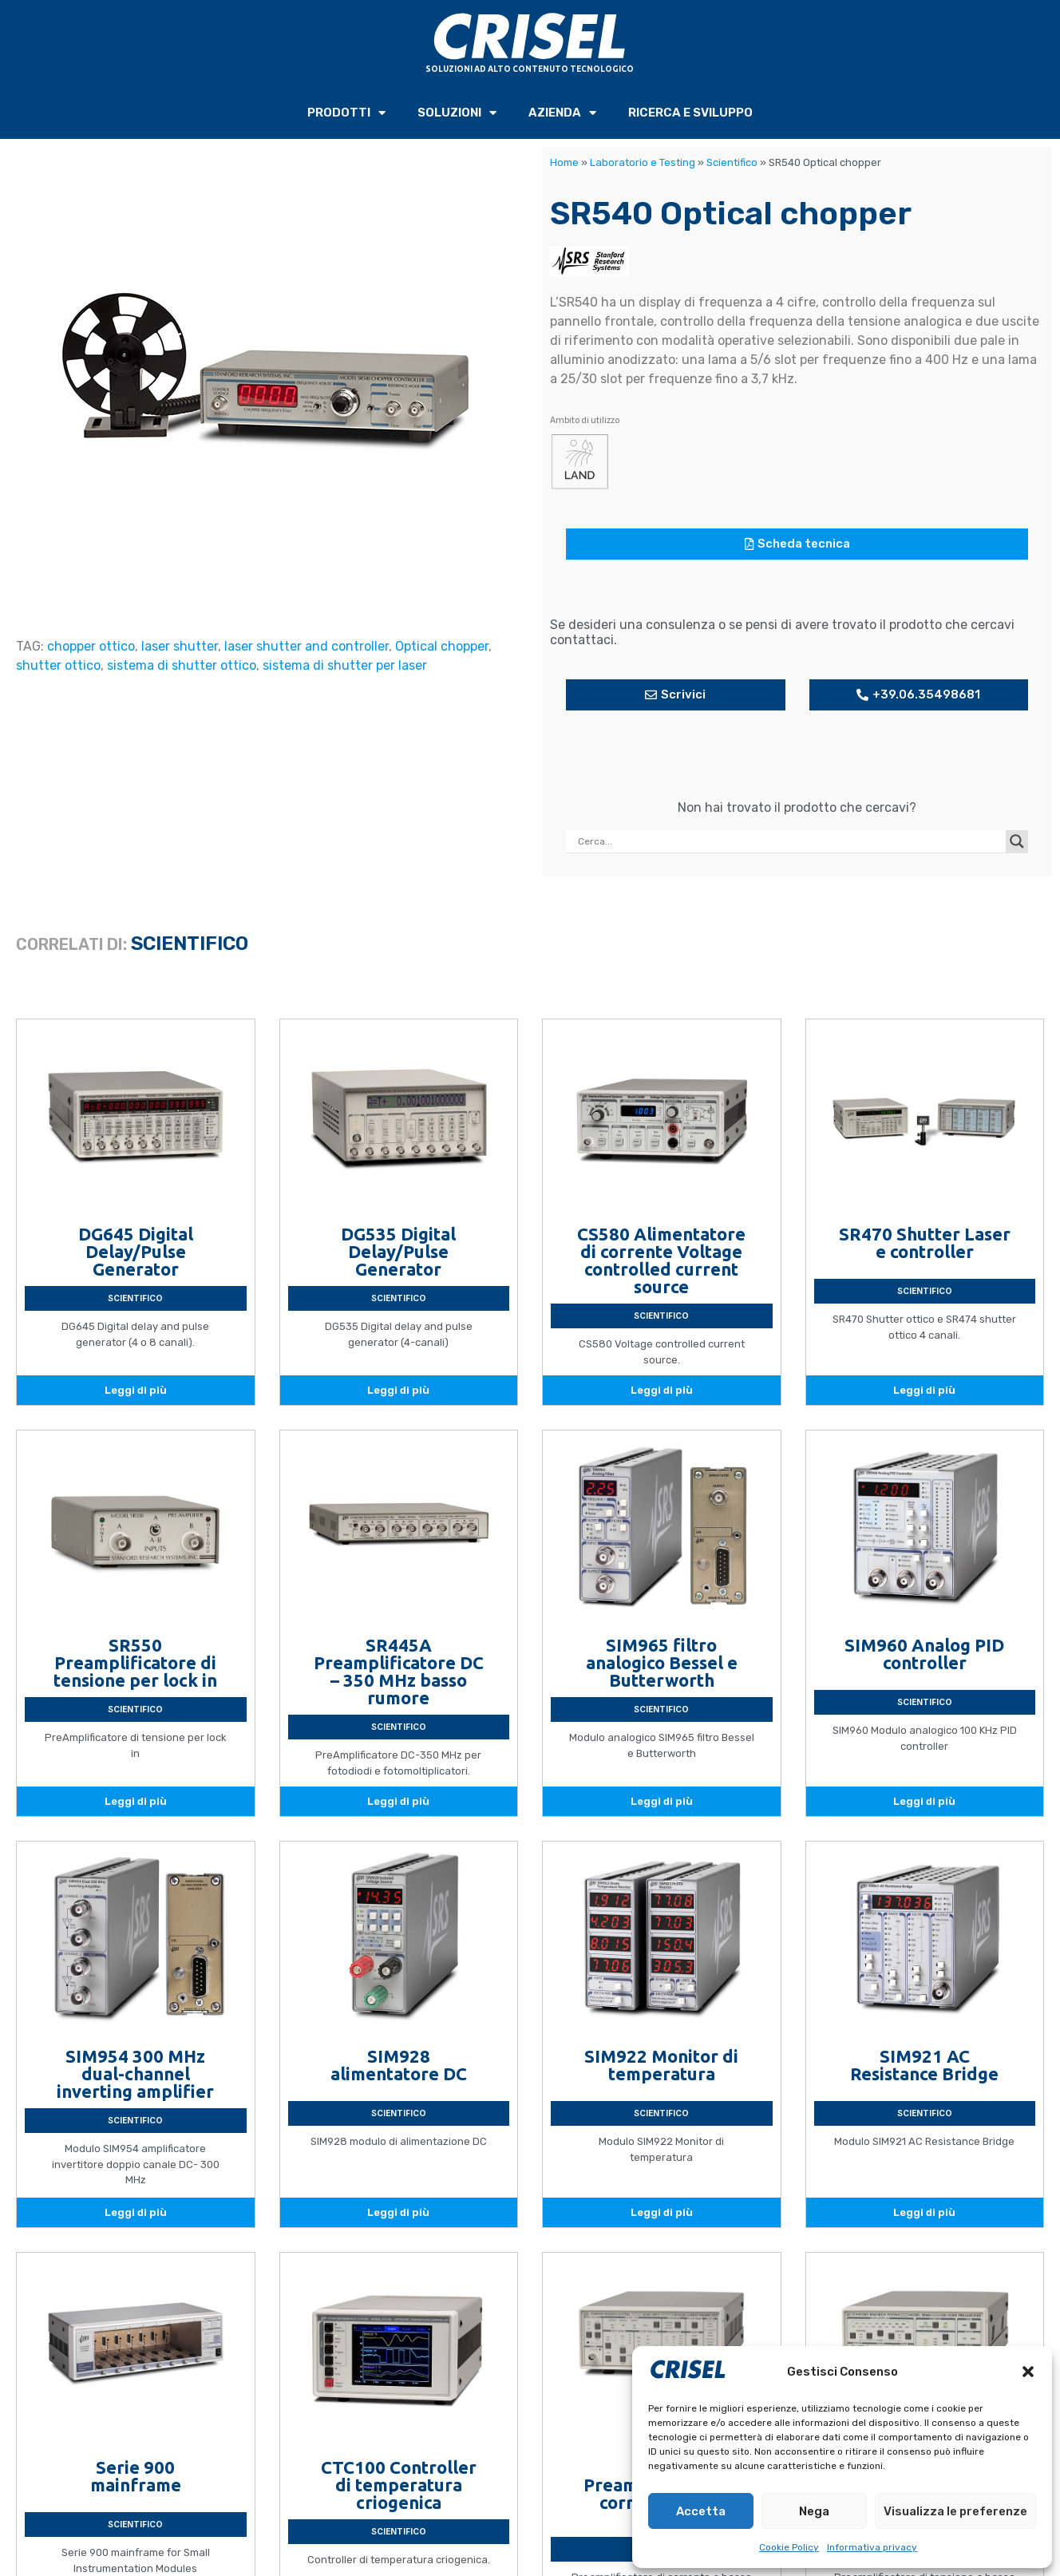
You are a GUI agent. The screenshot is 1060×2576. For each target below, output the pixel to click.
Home (564, 162)
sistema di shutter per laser (345, 665)
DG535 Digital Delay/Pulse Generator (398, 1251)
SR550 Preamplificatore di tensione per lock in (135, 1662)
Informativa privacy (872, 2547)
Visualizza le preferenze (955, 2511)
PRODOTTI (346, 113)
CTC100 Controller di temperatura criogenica (399, 2484)
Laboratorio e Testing (642, 162)
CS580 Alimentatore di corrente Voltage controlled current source (661, 1260)
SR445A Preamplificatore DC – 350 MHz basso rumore (399, 1671)
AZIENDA (562, 113)
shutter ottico (58, 665)
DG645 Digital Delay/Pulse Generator (135, 1251)
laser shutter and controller (306, 646)
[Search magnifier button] (1017, 841)
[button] (1028, 2372)
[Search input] (790, 841)
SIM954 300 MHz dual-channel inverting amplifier (135, 2073)
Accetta (701, 2511)
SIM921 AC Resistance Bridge (924, 2064)
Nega (814, 2511)
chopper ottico (91, 646)
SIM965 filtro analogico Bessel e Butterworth (662, 1662)
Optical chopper (441, 646)
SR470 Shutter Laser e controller (925, 1242)
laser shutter (179, 646)
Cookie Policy (789, 2547)
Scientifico (731, 162)
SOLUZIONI (456, 113)
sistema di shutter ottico (181, 665)
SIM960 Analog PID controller (924, 1653)
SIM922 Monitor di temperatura (661, 2064)
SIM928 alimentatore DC (398, 2064)
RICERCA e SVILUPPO (690, 112)
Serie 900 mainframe (135, 2476)
